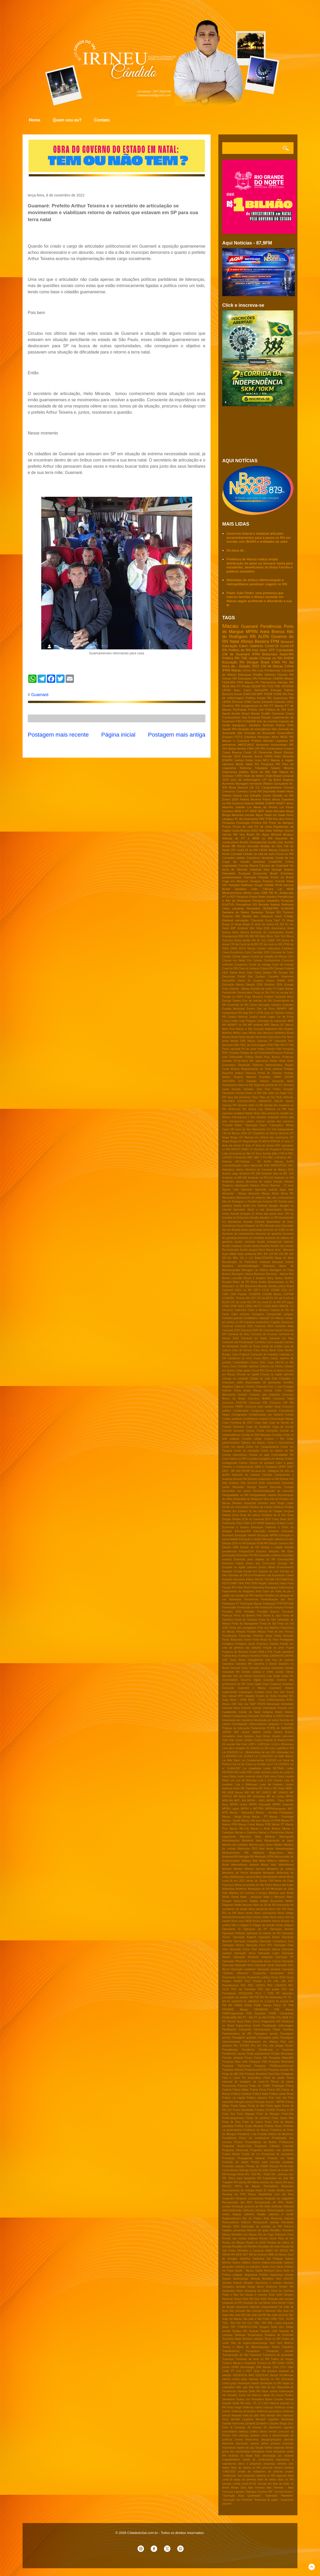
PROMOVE (261, 2009)
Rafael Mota (277, 1060)
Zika (263, 1113)
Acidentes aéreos (233, 1181)
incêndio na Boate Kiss (244, 2455)
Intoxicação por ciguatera (237, 1720)
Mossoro (268, 1032)
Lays (272, 1748)
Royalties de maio (269, 2246)
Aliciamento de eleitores (250, 1197)
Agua (283, 1189)
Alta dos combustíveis (280, 1197)
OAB (264, 892)
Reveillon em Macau (244, 2234)
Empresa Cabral (233, 1563)
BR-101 (226, 1257)
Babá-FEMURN (264, 1257)
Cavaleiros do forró (240, 1358)
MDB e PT (242, 811)
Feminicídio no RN (248, 1607)
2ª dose (285, 1141)
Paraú (276, 2029)
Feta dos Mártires (269, 1627)
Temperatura (254, 2335)
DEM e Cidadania (266, 1466)
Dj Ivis (253, 1511)
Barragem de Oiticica (255, 1270)
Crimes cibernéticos (234, 1454)
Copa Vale (260, 1422)
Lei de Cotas (244, 1764)
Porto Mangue (246, 2113)
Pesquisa (228, 822)
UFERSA (287, 686)
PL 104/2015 (235, 2001)
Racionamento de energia (238, 2190)
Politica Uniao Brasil (281, 2093)
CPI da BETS (265, 1298)
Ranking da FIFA (234, 2194)
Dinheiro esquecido (244, 1503)
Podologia (243, 822)
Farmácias (235, 1599)
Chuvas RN (285, 674)
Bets (263, 936)
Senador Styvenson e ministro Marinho (268, 2282)
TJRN (238, 775)
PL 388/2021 (251, 2001)
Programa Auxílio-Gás (236, 2146)
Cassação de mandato (264, 1354)
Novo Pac (280, 1037)
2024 (244, 1133)
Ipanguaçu (239, 725)
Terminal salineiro (252, 2338)
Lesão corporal (246, 1776)
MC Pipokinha (249, 1788)
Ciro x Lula (275, 1386)
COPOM (288, 1294)
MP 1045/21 (264, 1792)
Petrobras (265, 678)
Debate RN (270, 972)
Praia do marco (252, 2121)
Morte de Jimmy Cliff (259, 1880)
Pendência (248, 2049)
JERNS (226, 1732)
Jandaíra (240, 889)
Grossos (276, 1004)
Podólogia (278, 2085)
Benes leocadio (248, 846)
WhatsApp (287, 2419)
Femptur (279, 1607)
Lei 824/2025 (230, 1752)
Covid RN (255, 791)
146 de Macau (231, 1133)
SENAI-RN (228, 2254)
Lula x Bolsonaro (246, 1784)
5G (258, 834)
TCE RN (241, 2323)
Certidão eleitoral (247, 1366)
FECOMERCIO (284, 1579)
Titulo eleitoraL (285, 1097)
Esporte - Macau (239, 988)
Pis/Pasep (240, 709)
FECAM (269, 1579)
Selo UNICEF (285, 2278)
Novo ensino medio (257, 1917)
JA (278, 1728)
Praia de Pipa (231, 2121)
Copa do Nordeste (258, 1426)
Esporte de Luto (269, 1571)
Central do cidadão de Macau (269, 956)
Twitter (281, 2363)
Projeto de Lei (250, 2154)
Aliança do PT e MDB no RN (247, 838)
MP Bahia (239, 1796)
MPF (260, 694)
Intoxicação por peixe (266, 1720)
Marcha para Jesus (261, 1844)
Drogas (226, 1519)
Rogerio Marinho (245, 1077)
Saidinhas (259, 2258)
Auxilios (265, 1246)
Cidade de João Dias (263, 1378)
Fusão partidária (284, 1651)
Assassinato (279, 744)
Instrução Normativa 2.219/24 (266, 1716)
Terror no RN (273, 2338)
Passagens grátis (268, 2037)
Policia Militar (241, 2089)
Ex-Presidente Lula (259, 1575)
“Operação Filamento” (279, 2495)
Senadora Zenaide (234, 2286)
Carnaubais (285, 650)
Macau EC (277, 1024)
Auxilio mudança (232, 1246)
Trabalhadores (231, 2351)
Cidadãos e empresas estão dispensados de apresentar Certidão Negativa (258, 1382)
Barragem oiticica (242, 1274)
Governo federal (243, 803)
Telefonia (239, 2335)
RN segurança (258, 1060)
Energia (276, 690)
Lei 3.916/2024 (263, 1756)
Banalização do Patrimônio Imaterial (246, 1262)
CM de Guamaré (236, 654)
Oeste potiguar (285, 1925)
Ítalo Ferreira (256, 2487)
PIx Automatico (274, 1997)
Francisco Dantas (267, 1643)
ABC (250, 1157)
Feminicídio (229, 992)
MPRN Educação (260, 1804)
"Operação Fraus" (256, 1125)
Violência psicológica (269, 2411)
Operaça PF (265, 1040)
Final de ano (275, 1631)
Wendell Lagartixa (267, 2419)
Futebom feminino (250, 1655)
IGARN (270, 803)
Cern (291, 956)
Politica (250, 697)
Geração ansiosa (259, 1668)
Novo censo (245, 1913)
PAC (237, 1045)
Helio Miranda (284, 756)
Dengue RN (286, 972)
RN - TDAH (263, 2174)
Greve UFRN (263, 756)
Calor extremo (240, 1314)
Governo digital (251, 1679)
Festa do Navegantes (245, 1623)
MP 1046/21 (280, 1792)
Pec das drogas (273, 2045)
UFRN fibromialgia (242, 2367)
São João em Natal (274, 1093)
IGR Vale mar (240, 1704)
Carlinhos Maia (284, 1326)
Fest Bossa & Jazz (268, 1615)
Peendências (230, 2049)
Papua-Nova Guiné (248, 2025)
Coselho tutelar (252, 1438)
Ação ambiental (247, 1254)
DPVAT (245, 1471)
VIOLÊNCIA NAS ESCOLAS (250, 2375)
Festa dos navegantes (242, 1627)
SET (245, 2254)
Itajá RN (248, 1012)
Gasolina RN (244, 1663)
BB (234, 846)
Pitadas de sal (248, 1052)
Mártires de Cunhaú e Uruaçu (248, 1893)
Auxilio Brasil (240, 713)
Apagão (273, 1205)
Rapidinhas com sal (272, 2194)
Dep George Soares (279, 869)
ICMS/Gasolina (276, 1699)
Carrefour (260, 1342)
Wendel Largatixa (242, 2419)
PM (291, 2001)
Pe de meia (249, 1049)
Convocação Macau (281, 1418)
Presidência (229, 2138)
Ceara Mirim (261, 1358)
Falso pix (268, 1591)
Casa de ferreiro (242, 1350)
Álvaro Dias (238, 2487)
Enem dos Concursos (260, 1563)
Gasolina (250, 736)
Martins (278, 1844)
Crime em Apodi (233, 1446)
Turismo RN (231, 916)
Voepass (236, 2415)
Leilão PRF (245, 1772)
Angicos (288, 779)
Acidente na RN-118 (260, 1177)
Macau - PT (260, 1816)
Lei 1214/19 (246, 1756)
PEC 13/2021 (257, 1985)
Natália (253, 1901)
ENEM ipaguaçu (266, 1523)
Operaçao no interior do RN (263, 1933)
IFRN (256, 654)
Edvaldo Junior (260, 795)
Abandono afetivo (233, 1169)
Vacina (290, 1101)
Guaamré (275, 1684)
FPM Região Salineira (265, 1583)
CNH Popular (238, 1294)
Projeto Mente (231, 2154)
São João (265, 830)
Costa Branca (232, 752)
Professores (286, 2142)
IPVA (278, 885)
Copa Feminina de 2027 (237, 1422)
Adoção (278, 1181)
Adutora (255, 1185)
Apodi (226, 713)
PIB (251, 1997)
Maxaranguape (285, 1848)
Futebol (268, 996)
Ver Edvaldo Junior (234, 2395)
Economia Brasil (265, 873)
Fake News (243, 1587)
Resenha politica (233, 1073)
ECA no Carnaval (253, 1519)
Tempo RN (273, 912)
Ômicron (237, 701)
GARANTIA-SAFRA (282, 1655)
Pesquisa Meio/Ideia (281, 2061)
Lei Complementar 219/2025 (259, 1760)
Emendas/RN (285, 1559)
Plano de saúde (273, 2077)
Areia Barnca (240, 932)
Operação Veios (244, 1965)
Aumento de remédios (251, 1237)
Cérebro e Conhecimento (238, 1466)
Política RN (259, 822)
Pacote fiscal (235, 2021)
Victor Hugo (234, 2407)
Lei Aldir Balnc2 (284, 1756)
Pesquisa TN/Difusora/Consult (274, 2065)
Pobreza (243, 2085)
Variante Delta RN (249, 2391)
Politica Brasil (253, 1057)
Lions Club (262, 1776)
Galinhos (256, 646)
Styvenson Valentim (248, 2307)
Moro (259, 1876)
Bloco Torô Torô (276, 936)
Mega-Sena (276, 1852)
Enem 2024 (230, 799)
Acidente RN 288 (249, 1173)
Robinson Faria (284, 2234)
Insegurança (240, 1716)
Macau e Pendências (271, 1832)
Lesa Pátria (229, 1776)
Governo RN (231, 705)
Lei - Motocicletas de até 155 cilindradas (264, 1752)
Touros (289, 830)
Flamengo (245, 1635)
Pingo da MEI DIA (233, 2073)
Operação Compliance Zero (276, 1941)
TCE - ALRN (286, 2318)
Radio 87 (261, 2190)
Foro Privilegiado (283, 1639)
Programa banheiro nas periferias (272, 2150)
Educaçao (245, 674)
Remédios (253, 908)
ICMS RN (249, 694)
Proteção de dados (235, 2162)
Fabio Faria (287, 1583)
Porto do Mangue (281, 822)
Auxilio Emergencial (253, 842)
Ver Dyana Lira (252, 1109)
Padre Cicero (252, 2021)
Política (256, 740)
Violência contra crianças (257, 2407)
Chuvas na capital (247, 1374)
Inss (255, 650)
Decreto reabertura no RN (263, 1479)
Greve (238, 694)
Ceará (289, 713)
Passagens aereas (266, 2033)
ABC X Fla (260, 1157)
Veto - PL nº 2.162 (256, 2403)
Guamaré (39, 694)
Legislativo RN (285, 1748)
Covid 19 (250, 752)
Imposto (246, 1708)
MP (253, 1792)
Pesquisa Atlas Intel (234, 2061)
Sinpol (237, 2299)
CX (257, 787)
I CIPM (242, 1699)
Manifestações (231, 1840)
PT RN (289, 1045)
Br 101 (261, 940)
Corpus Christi (255, 1430)
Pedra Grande (266, 1049)
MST (291, 1808)
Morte (240, 764)
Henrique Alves (268, 736)
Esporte (247, 756)
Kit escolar (228, 1744)
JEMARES (287, 1728)
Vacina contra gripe (234, 2379)
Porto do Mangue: (268, 2113)
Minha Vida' (268, 1864)
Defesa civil (287, 1479)
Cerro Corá (229, 1366)
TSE (244, 658)
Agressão (247, 1189)
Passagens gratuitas (244, 2037)
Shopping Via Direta (257, 2290)
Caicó (247, 690)
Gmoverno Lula (262, 1676)
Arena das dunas (266, 1213)
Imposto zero (285, 1708)
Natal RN (252, 764)
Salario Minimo (282, 768)
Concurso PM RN (281, 1402)
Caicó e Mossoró (258, 1310)
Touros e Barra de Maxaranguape (245, 2347)
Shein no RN (253, 1093)
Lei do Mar (259, 1764)
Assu (237, 690)
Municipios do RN (259, 1888)
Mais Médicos (265, 1836)
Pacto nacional (231, 1049)
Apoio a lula (255, 1209)
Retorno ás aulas (258, 2230)
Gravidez (268, 1679)
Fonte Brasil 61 (262, 1639)
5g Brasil (274, 779)
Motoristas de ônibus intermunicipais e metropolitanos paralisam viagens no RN (256, 582)
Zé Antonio (254, 2427)
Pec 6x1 (256, 2045)
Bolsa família (237, 748)
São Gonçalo (237, 2310)
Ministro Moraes (232, 1868)
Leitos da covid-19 (283, 1772)
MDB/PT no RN (237, 1024)
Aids (291, 1189)
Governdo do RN (237, 1004)
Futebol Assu (230, 1655)
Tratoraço (228, 2359)
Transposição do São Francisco (241, 2355)
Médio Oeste (230, 1896)
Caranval (227, 1326)
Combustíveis (272, 960)
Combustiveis (231, 717)
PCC (248, 1981)
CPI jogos (288, 1302)
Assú (263, 650)
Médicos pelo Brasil (281, 1893)
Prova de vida (243, 826)
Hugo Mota (229, 1699)
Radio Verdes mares (281, 2190)
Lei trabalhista (252, 1768)
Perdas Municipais (282, 2053)
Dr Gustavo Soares (261, 980)
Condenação (240, 1410)
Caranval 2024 (264, 1326)
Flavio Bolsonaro (232, 1639)
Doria (235, 1515)
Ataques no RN (254, 1225)
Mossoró (287, 642)
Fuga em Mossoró (235, 881)
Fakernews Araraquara (264, 1587)
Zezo (291, 2423)
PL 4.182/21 (267, 2001)
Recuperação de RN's (269, 2202)
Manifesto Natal (252, 1840)
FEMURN (228, 682)
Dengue (253, 662)
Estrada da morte (261, 988)
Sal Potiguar (275, 2258)
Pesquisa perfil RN (256, 2069)
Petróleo (234, 1052)
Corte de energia (283, 964)
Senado (236, 1089)
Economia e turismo (235, 1527)
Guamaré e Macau (252, 1688)
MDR (253, 811)
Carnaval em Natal (253, 1338)
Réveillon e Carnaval (250, 2250)
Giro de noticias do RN (257, 1000)
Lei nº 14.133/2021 (278, 1764)
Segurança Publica (256, 2274)
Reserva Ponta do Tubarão (264, 1073)
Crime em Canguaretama (262, 1446)
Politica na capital (233, 2097)
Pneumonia (229, 2085)
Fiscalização (229, 1635)
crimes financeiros (247, 2439)
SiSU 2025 (276, 2294)
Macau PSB (263, 1824)
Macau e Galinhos (246, 1832)
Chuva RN (257, 1370)
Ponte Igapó (273, 2105)
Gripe (265, 1684)
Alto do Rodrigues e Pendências (242, 1201)
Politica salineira (257, 2097)
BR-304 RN (252, 936)
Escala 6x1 (250, 1571)
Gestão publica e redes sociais (263, 1671)
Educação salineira (273, 1539)
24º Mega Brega (248, 1141)
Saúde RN (264, 697)
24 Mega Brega (240, 924)
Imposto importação (264, 1708)
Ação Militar (229, 1254)
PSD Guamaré (256, 2013)
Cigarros (239, 1386)
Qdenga (243, 2170)
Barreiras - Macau (277, 1274)
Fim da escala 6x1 (282, 992)
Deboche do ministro (246, 1474)
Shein (240, 2290)
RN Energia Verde (233, 2174)
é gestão (239, 2491)
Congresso (240, 964)
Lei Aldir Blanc (231, 1760)
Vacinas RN (229, 1105)
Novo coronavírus (265, 1913)
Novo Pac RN (277, 1909)
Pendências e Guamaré (276, 2049)
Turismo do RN (266, 2363)
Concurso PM (258, 1402)
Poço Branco (272, 1057)
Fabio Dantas (285, 988)
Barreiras (259, 1274)
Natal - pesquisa (250, 1896)
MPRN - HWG (256, 1800)
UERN (226, 701)
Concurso (228, 791)
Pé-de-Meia (241, 1060)
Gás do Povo (266, 1008)
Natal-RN (287, 654)
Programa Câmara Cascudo (274, 2146)
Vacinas (253, 2379)
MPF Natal (265, 811)
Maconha (245, 1836)
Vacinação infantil (248, 2383)
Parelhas (288, 2029)
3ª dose (246, 1145)
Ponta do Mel (256, 2105)
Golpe (276, 1676)
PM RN (227, 2005)
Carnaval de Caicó (282, 952)
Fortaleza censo (245, 1643)
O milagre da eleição (262, 1925)
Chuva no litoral (274, 1370)
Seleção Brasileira (262, 2278)
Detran (226, 795)
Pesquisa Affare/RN (281, 2057)
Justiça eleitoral (237, 1016)
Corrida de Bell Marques (256, 1434)
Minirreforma (286, 1864)
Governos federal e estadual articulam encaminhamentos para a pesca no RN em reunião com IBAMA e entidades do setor (258, 537)
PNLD (277, 2005)
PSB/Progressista (232, 2013)
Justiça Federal (263, 1740)
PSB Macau (284, 2009)
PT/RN (271, 2017)
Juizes (239, 1740)
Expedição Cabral (283, 1575)
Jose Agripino (245, 1736)
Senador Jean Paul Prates (262, 1089)
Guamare (288, 1004)
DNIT (290, 1466)
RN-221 (227, 2186)
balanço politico (248, 2431)
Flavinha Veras (262, 1635)
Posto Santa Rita (283, 2118)
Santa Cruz (268, 2266)
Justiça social (257, 1016)
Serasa (240, 1093)
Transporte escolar (280, 2351)
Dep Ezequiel (251, 717)
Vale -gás (241, 2387)
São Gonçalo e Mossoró (261, 2310)
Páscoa (273, 2166)
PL (285, 1997)
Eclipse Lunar (285, 1523)
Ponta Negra (238, 2105)
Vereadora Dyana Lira (236, 2399)
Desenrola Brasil (270, 752)
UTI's (283, 2367)
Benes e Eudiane (255, 1278)
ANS (266, 1165)
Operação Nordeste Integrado (253, 1957)
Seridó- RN (286, 2286)
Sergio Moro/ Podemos (262, 2286)
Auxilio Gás (275, 842)
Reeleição (244, 1065)
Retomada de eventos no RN (261, 2226)
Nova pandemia (258, 1909)
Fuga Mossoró (254, 996)
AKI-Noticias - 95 (248, 1161)
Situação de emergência (254, 729)
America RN (270, 1201)
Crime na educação (246, 1450)
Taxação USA (268, 2331)
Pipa (271, 2073)
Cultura (243, 1463)
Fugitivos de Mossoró (235, 1651)
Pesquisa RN (270, 764)
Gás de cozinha (267, 721)
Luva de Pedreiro (271, 1784)
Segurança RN (283, 697)
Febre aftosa (271, 799)
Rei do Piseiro (252, 2218)
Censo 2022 (258, 1362)
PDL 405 (280, 1981)
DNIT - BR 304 (231, 1471)
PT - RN (247, 2017)
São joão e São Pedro (256, 2318)
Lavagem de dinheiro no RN (251, 1748)
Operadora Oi (231, 1929)
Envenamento (285, 1567)
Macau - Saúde (231, 1820)
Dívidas (236, 1519)
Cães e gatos (285, 1463)
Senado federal (231, 2282)
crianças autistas (249, 2435)
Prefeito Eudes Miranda (249, 2126)
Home (34, 120)
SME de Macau (277, 2254)
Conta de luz (284, 857)
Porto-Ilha (288, 2113)
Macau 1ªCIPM (271, 1820)
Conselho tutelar (233, 857)
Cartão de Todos (250, 1346)
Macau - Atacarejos (241, 1812)
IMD (291, 1008)
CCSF (265, 1290)
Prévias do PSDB (257, 2166)
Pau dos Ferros (283, 818)
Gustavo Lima (263, 1692)
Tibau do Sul (267, 1097)
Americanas (278, 928)
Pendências (271, 626)
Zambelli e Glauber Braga (271, 2423)
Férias (265, 1655)
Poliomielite (236, 1057)
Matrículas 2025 (248, 1848)
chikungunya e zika (243, 1117)
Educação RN (233, 662)
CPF (253, 1298)
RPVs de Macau (247, 2186)
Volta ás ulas (251, 2415)
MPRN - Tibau (275, 1800)
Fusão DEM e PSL (261, 1651)
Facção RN (229, 1587)
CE (251, 787)
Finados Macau (256, 1631)
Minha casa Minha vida (247, 1032)
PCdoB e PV (262, 1981)
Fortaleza (227, 1643)
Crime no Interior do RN (277, 1450)
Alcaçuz (288, 834)
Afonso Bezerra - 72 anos (277, 1185)
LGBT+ (252, 1744)
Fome (247, 1639)
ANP (233, 928)
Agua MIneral (271, 834)
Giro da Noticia (242, 1676)
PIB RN (259, 1997)
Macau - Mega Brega (236, 1816)
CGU (284, 1290)
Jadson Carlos (261, 1732)
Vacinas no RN (270, 2379)
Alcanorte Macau (259, 1193)
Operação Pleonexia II (236, 1961)
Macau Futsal (246, 1824)
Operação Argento (244, 1937)
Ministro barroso (255, 1868)
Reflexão (277, 2206)
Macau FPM (229, 1824)
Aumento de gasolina (268, 1233)
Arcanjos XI (247, 1213)
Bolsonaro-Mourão (256, 1286)
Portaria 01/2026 (265, 2110)
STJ (240, 1081)
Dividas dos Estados (235, 1511)
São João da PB (256, 2315)
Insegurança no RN (254, 705)
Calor (248, 952)
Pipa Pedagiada (284, 2073)
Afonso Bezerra (255, 641)
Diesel (241, 980)
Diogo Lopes (285, 1503)
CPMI (225, 1306)
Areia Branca (272, 631)
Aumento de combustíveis (238, 1233)
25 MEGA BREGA (269, 1141)
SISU (254, 830)
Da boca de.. (259, 1471)
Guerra (251, 1008)
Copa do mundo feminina (243, 861)
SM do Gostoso (258, 2254)
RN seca (288, 2182)
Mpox (259, 815)
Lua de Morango (246, 1780)
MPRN (252, 631)
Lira (232, 1780)
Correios (242, 791)
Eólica (249, 1579)
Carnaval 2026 (231, 1330)
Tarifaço (278, 830)
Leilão (234, 1020)
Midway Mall (250, 1860)
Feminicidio (229, 1607)
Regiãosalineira (231, 2218)
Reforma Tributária (253, 768)
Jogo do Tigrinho (274, 1012)
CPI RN (260, 748)
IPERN (261, 1704)
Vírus (225, 2419)
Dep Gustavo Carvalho (263, 976)
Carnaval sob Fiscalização (238, 1342)
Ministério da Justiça (280, 1868)
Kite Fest (241, 1744)
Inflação (227, 1716)
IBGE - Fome (256, 1699)
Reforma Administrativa (268, 1065)
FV (274, 988)
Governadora (230, 1679)
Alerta (275, 1193)
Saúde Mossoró (265, 2270)
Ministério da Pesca (235, 1872)
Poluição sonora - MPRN (269, 2102)
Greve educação (260, 1004)
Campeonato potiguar (280, 1314)
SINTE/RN (228, 1081)
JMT (236, 1732)
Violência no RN (275, 1109)
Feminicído (266, 1607)
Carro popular (275, 1342)
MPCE (290, 1796)
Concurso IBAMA (259, 1398)
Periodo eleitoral (232, 2057)
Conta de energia (260, 964)
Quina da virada (279, 2170)
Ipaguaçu (273, 1724)
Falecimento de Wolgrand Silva (241, 1591)
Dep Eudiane (230, 1482)
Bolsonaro (269, 654)
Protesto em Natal (281, 2158)
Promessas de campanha (277, 2154)
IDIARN (227, 760)
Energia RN (286, 1563)
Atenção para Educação (279, 1225)
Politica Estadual (241, 2093)
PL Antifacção (284, 892)
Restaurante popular (266, 2222)
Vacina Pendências (282, 2375)
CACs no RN (243, 1290)
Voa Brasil (246, 834)
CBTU (256, 1290)
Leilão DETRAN (273, 1768)
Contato (102, 120)
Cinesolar (261, 1386)
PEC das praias (268, 1989)
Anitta (246, 1205)
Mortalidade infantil (274, 1876)
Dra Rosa (288, 1515)
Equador (227, 1571)
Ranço (252, 2194)
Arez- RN (283, 1213)
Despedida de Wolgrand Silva (251, 1499)
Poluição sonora (243, 2102)
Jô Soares (280, 1740)
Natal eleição (246, 1037)
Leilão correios (262, 1772)
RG (291, 2170)
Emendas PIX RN (247, 1555)
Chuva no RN (284, 853)
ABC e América (277, 1157)
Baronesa (269, 1266)
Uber (291, 2367)
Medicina (258, 1852)
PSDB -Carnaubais (281, 2013)
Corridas (277, 1434)
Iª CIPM (258, 1012)
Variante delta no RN (250, 1105)
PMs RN (279, 1045)
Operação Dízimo (233, 1945)
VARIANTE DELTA (270, 1101)
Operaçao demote (282, 1929)
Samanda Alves (283, 1081)
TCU (250, 2323)
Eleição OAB (230, 1547)
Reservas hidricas (282, 2218)
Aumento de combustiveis (267, 932)
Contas (289, 1414)
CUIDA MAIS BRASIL (275, 1306)
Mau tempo (266, 1848)
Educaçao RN (247, 678)
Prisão (246, 686)
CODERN (254, 1294)
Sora (274, 2302)
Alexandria (228, 1197)
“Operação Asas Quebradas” (242, 2495)
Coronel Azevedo (233, 1430)
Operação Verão (264, 1965)
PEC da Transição (243, 1989)
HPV (240, 1696)
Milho (262, 1860)
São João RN (237, 2315)
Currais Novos (248, 865)
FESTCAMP (229, 1583)
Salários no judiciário (248, 2266)
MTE (225, 1812)
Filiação (240, 1631)
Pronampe (228, 2158)
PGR (270, 1045)
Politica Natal (260, 2093)
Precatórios (243, 904)
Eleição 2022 (249, 666)
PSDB (268, 694)
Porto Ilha (228, 2113)
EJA (253, 1523)
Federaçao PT (230, 1603)
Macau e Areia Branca (265, 1828)
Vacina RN (230, 834)
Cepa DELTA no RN (280, 1362)
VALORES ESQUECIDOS (238, 1101)
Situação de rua (252, 2302)
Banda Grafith (260, 713)
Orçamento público (258, 1977)
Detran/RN (228, 980)
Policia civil (255, 709)
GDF (225, 1660)
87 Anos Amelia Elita (264, 1153)
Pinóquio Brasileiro (256, 2073)
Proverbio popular (233, 2166)
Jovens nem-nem (283, 1736)
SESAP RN (259, 686)
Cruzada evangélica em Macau (265, 1458)
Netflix (238, 1905)
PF (257, 682)
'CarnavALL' (276, 1125)
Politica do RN (239, 650)
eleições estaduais (267, 1117)
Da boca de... (236, 550)
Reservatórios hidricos (236, 2222)
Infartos (289, 1712)
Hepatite (250, 1696)
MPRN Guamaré (283, 1804)
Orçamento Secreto (234, 1977)
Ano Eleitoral (259, 1205)
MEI (247, 1792)
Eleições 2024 (273, 984)
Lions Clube (277, 1776)
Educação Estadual (266, 1531)
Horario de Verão (266, 1696)
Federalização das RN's (277, 1599)
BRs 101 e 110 (243, 1257)
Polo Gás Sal (278, 2097)
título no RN (286, 2479)
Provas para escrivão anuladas (272, 2162)
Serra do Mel (260, 771)
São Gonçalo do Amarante (256, 733)
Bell (291, 1274)
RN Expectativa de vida (272, 2178)
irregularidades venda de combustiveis (248, 2459)
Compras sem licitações (264, 1394)
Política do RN (275, 709)
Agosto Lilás (230, 1189)
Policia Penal (258, 2089)
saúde (253, 658)
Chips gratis (243, 1370)
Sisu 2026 (260, 2299)
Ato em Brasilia (231, 1229)
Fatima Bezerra (250, 799)
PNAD (248, 2005)
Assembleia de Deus (280, 1221)
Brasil (265, 662)
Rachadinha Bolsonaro (278, 2186)
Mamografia (286, 1836)
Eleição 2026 (254, 984)
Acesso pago (230, 1173)
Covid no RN (230, 968)
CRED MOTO (253, 1306)
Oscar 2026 (278, 1977)
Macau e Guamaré (235, 740)
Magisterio (271, 1029)
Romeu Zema (267, 2238)
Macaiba (279, 811)
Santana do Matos (235, 912)
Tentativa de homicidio (279, 2335)
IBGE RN (287, 736)
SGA (290, 725)
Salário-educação (272, 2262)
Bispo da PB (241, 1282)
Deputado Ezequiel (236, 873)
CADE (271, 940)
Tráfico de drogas (282, 2359)
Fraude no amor (273, 1647)
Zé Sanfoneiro (273, 2427)
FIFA (241, 1583)
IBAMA (259, 803)
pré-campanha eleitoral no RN (256, 2475)
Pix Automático (251, 2077)
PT (239, 686)
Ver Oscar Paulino (282, 2395)
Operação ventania (269, 1969)
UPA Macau (263, 2367)
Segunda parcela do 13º (268, 1085)
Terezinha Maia (231, 2338)
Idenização (273, 1704)
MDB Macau (235, 1792)
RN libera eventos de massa (264, 2182)
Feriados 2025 (231, 1611)
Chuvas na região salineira (277, 1374)
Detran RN (229, 678)
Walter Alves (253, 1113)
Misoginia (255, 1872)
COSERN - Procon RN (235, 1298)
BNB (241, 936)
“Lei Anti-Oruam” (284, 2491)
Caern (243, 646)
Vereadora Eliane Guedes (267, 2399)
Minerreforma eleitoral (245, 1864)
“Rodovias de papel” (266, 2499)
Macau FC (287, 1820)
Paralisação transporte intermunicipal (246, 2029)
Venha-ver (234, 1109)
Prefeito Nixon (273, 2126)
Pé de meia (263, 826)
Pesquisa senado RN (281, 2069)
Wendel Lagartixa (275, 740)
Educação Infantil (245, 1535)
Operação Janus (244, 1953)
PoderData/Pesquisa (270, 1052)
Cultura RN (266, 968)
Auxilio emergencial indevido (275, 1241)
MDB (290, 889)
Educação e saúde (250, 1539)
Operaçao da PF (255, 1929)
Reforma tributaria (255, 2210)
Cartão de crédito (271, 1346)
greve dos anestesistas (236, 2451)
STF (272, 650)
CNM (247, 701)
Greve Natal (254, 1684)
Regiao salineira (243, 2214)
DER (225, 972)
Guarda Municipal (233, 1008)
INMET (280, 803)
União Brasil (273, 775)
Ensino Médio (267, 1567)
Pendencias (272, 670)
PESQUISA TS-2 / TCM (256, 1993)
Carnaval (278, 713)
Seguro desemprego (235, 2278)
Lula (260, 670)
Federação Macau (251, 1603)
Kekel (290, 1740)
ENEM (289, 658)
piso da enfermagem (245, 779)
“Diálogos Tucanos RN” (259, 2491)
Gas (267, 1660)
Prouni (226, 826)
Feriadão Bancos (268, 1611)
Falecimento (286, 1587)
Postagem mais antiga (176, 734)
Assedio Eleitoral (254, 1221)
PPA (291, 2005)
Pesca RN (260, 2057)
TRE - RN (260, 2323)
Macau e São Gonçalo (250, 1029)
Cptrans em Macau (253, 1442)
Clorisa (268, 1390)
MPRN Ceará (238, 1804)
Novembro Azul (264, 1037)
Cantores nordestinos (257, 1322)
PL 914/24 (282, 2001)
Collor (278, 1390)
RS (255, 904)
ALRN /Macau (273, 1161)
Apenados (239, 1209)
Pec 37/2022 (241, 2045)
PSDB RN (280, 694)
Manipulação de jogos (279, 1840)
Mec (233, 686)
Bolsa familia (258, 1282)
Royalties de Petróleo (245, 2246)
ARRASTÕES (278, 1165)
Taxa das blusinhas (239, 1097)
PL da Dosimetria (246, 818)
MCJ (266, 760)
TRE (277, 686)
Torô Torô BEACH (281, 2343)
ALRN (263, 636)
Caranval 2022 (244, 1326)
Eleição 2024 (231, 756)
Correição (272, 1430)
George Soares (231, 1000)
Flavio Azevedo (284, 1635)
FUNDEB (249, 721)
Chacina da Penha (271, 1366)
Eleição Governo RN (281, 1543)
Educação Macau (233, 984)
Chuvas (288, 787)
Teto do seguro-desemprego (249, 2343)
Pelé (278, 1049)
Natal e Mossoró (274, 1896)
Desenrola (287, 976)
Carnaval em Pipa (281, 1338)
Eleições (261, 1551)
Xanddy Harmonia (233, 2423)
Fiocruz (289, 1631)
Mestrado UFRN (264, 1856)
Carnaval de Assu (238, 1334)
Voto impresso (285, 2415)
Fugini (290, 1647)
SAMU (277, 1077)
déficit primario (270, 2443)
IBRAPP (282, 1008)
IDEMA (269, 885)
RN (253, 636)
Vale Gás (254, 2387)
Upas (256, 2371)
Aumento (228, 783)
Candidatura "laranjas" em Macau (263, 1318)
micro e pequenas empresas (256, 2463)
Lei (280, 889)
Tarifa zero (277, 2327)
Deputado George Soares (249, 1487)
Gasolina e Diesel (265, 1663)
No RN (272, 1905)
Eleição (289, 752)
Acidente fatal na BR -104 (277, 1173)
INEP (253, 1704)
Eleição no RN (283, 795)
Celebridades (241, 1362)
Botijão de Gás (271, 846)
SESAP (289, 1077)
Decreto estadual (249, 869)
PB (271, 892)
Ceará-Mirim (285, 733)
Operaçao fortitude (233, 1933)
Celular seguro (241, 956)
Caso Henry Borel (264, 1350)
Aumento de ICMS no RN (278, 1229)
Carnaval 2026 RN (252, 1330)
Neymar (247, 1905)
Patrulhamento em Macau (260, 2041)
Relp (266, 2218)
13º (264, 779)
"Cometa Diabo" (232, 1125)
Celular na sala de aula (258, 853)
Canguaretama (271, 787)
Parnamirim (268, 682)
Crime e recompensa (280, 1442)
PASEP (238, 1981)
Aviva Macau (266, 1249)
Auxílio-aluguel (249, 1249)
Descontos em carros (236, 1491)
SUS (290, 709)
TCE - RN (228, 2323)
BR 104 (268, 1254)
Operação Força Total (243, 1949)
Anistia (237, 1205)
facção (259, 2447)
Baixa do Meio (284, 1257)
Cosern (289, 748)
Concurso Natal (283, 1398)
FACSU (259, 1579)
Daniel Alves (237, 972)
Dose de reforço (250, 1515)
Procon (238, 2142)
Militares (272, 1860)
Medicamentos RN (235, 1852)
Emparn (227, 736)
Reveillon (275, 2230)
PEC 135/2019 (276, 1985)
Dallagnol (273, 1471)
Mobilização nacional (242, 1876)
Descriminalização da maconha (273, 1491)
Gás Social (287, 1692)
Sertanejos (228, 2290)
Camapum (258, 1314)
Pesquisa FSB (258, 2061)
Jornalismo (228, 1736)
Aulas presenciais (251, 1229)
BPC (260, 1254)
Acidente (243, 928)
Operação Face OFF (259, 1945)
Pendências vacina (233, 2053)
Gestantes (277, 1668)
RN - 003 (250, 2174)
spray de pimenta (245, 2479)
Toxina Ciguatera (283, 2347)
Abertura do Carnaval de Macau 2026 (269, 1169)
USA (275, 2367)
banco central (268, 2431)
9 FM (281, 1153)
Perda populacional (258, 2053)
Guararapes (246, 1692)
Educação (229, 646)
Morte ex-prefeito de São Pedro (253, 1885)
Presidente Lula (246, 2134)
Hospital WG (286, 1696)
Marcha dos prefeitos (235, 1844)
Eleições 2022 (284, 701)
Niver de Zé (260, 1905)
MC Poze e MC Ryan (272, 1788)
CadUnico (240, 1310)
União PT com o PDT (237, 2371)
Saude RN (229, 729)
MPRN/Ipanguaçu (275, 1808)
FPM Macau (245, 682)
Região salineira (264, 674)
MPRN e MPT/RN (252, 1808)
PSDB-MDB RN (231, 2017)
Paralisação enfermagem (278, 2025)
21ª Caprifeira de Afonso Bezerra (268, 1133)
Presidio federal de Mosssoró (276, 2134)
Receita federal (269, 904)
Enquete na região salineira (239, 1567)
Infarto (278, 1712)
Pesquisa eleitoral (233, 2069)
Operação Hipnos (269, 1949)
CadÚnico (288, 948)
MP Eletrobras (256, 1796)
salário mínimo (255, 1121)
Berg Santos (275, 1278)
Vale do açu (268, 2387)
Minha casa (252, 892)
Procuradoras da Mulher (261, 2142)
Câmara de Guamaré (274, 865)
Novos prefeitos (261, 1921)
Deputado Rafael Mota (278, 791)
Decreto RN (240, 1479)
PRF (262, 818)
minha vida (287, 1117)
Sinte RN (247, 2299)
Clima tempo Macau (247, 1390)
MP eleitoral (255, 1024)
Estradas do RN (237, 1575)
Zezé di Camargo (234, 2427)
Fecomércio (251, 1599)
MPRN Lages (230, 1808)
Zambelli (250, 2423)
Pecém (289, 2045)
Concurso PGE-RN (234, 1402)
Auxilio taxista (251, 1246)
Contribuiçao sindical (255, 1418)
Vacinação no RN (270, 2383)
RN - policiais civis (283, 2174)
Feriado (289, 1607)
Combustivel (274, 748)
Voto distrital (267, 2415)
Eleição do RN (249, 1547)
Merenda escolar (243, 815)
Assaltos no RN (269, 1217)
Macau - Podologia (281, 1816)
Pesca (248, 2057)
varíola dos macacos (280, 1121)
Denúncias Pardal (233, 976)
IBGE (225, 686)
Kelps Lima (253, 760)
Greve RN (249, 670)
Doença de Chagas (270, 1511)
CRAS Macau (268, 850)
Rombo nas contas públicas (240, 2238)
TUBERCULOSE (247, 2327)
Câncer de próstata (261, 1463)
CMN (225, 1294)
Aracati (235, 1213)
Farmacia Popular (256, 877)
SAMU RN (271, 2250)
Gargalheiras (255, 1660)
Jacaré (245, 1732)
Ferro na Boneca (244, 1615)
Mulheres (241, 1888)
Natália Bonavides (271, 1901)
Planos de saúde (282, 2081)
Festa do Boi (261, 992)
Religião (289, 1069)
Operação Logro (268, 1953)
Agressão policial (266, 1189)
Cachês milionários (268, 948)
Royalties (264, 1077)
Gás (275, 1692)
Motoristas (228, 1888)
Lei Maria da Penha (262, 807)
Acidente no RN (284, 1177)
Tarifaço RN (239, 2331)
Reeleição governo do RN (247, 2206)
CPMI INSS (237, 1306)
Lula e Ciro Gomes (270, 1780)
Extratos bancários (233, 1579)
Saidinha (245, 2258)
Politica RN (230, 658)
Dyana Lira (240, 795)
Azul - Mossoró (284, 1249)
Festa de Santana (245, 1619)
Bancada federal (283, 1262)
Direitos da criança (261, 1507)
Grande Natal (284, 881)
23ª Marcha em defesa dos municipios (263, 1137)
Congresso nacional (263, 1410)
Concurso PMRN (232, 1406)
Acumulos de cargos (259, 1181)
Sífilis (274, 2318)
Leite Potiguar (247, 1020)
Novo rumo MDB (241, 1921)
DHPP (282, 1466)
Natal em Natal (275, 815)
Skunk (266, 2302)
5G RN (279, 924)
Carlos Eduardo (262, 701)
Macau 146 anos (251, 1820)
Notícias (268, 725)
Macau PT (278, 1824)
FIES (239, 721)
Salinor (236, 2262)
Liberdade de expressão (272, 1020)
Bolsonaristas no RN (281, 1282)
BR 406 (289, 1254)
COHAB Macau (272, 1294)
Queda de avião (259, 2170)
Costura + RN (274, 1438)
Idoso (236, 1708)
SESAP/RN (270, 908)
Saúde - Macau (244, 2270)
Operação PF (285, 1957)
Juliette (240, 807)
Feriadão (249, 1611)
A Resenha (239, 1157)
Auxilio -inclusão (244, 1241)
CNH (250, 748)
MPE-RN (227, 1800)
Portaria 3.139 (285, 2110)
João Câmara (262, 889)
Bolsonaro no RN (233, 1286)
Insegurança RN (232, 1012)
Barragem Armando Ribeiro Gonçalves (261, 783)
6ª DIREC (243, 1149)
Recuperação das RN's (237, 2202)
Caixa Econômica (233, 952)
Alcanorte (262, 744)
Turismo (288, 912)
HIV (224, 885)
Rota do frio (286, 2238)
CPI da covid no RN (270, 944)
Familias (259, 1595)
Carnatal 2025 (261, 952)
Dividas (289, 1507)
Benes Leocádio (232, 1278)
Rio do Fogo (266, 2234)
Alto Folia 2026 (260, 928)
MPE (267, 1024)
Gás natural (229, 1696)
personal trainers (272, 2467)
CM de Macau (272, 666)
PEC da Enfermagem (253, 1045)
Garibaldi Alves (284, 996)
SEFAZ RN (287, 2250)
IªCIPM (271, 1728)
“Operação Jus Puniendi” (237, 2499)
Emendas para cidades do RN (254, 1559)
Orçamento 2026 (282, 1973)
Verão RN (238, 2403)
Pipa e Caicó (231, 2077)
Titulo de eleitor (253, 775)
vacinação (242, 920)
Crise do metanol (249, 968)
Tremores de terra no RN (252, 2359)
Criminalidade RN (282, 1454)
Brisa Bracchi (238, 787)
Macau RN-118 (239, 1828)
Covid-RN (275, 861)
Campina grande (232, 1318)
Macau (230, 626)
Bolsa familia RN (245, 940)
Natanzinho (241, 1901)
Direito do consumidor (235, 1507)
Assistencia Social (233, 1225)
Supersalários (269, 2307)
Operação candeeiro (243, 1969)
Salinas (264, 1081)
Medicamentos (232, 892)
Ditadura (279, 1507)
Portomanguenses (233, 2118)
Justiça (239, 760)
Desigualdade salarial (263, 1495)
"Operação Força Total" (265, 920)
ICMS (276, 662)
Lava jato (227, 1748)
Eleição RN (286, 682)
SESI (239, 2254)
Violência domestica (243, 2411)
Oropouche (259, 1973)
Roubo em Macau (233, 2242)
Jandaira (254, 725)
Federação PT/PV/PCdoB (278, 1603)
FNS (247, 1583)
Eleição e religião (272, 1547)
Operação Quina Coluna (266, 1961)
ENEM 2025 (285, 980)
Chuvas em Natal (233, 960)
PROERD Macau (235, 2009)
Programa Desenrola (235, 2150)
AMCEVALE (246, 744)
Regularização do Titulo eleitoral (261, 1069)
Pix (284, 662)
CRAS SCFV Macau (243, 948)
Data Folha (254, 972)
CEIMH (275, 1290)
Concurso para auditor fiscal (263, 1406)
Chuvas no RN (271, 658)
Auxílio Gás (278, 1246)
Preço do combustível (254, 2138)
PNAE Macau (262, 2005)
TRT (233, 2327)
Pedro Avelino (267, 896)
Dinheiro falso (267, 1503)
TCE (270, 686)
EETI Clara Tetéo (275, 1519)
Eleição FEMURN (257, 1543)
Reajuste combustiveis (250, 2198)
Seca (279, 2270)
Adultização (242, 1185)
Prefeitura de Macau (256, 2130)
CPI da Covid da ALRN (244, 944)
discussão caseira (247, 2443)
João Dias (228, 1740)
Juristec (248, 1740)
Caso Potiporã (240, 1354)
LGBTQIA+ (263, 1744)
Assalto (254, 1217)
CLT (291, 1290)
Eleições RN (277, 1551)
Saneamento (230, 1085)
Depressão (273, 1482)
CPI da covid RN (241, 1302)
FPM (274, 641)
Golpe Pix (287, 1676)
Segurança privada (282, 2274)
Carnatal (236, 853)
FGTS (238, 736)
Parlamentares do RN (237, 2033)
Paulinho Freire (246, 896)
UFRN (226, 690)
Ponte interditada (243, 2110)
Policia (280, 725)
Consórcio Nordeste (260, 857)
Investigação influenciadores (249, 1724)
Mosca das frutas (283, 1885)
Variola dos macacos (257, 916)
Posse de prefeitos (258, 2118)
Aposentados (274, 1209)
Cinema (250, 1386)
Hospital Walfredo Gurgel (245, 885)
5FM (233, 1149)
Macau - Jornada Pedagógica (275, 1812)
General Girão (239, 1668)
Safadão (251, 1081)
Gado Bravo (238, 1660)
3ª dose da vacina (262, 924)
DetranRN (261, 690)
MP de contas (275, 1796)
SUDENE (287, 908)
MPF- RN (240, 1800)
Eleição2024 (246, 1551)
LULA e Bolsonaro (283, 1744)
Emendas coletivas (270, 1555)
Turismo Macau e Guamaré (239, 2363)
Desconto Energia (282, 1487)
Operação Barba (269, 1937)
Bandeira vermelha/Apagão (240, 1266)
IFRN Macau (231, 670)
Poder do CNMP (259, 2085)
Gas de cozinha (283, 1660)
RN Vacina (240, 2182)
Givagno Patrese (261, 881)
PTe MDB (282, 2017)
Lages (271, 1016)
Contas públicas (232, 1418)
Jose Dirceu (262, 1736)
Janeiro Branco (284, 1732)
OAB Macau (247, 1040)
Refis (267, 2206)
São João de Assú (277, 2315)
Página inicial (118, 734)
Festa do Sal (268, 1623)
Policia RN (273, 2089)
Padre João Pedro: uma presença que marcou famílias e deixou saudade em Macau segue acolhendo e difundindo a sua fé (259, 599)
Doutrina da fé (271, 1515)
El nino (289, 1539)
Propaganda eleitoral (251, 2158)
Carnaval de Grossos (264, 1334)
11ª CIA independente (280, 1129)
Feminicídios (244, 992)
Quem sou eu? (67, 120)
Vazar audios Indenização (278, 2391)
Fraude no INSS (232, 996)
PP (284, 2005)
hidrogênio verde (262, 2451)
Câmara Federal (284, 968)
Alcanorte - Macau (234, 1193)
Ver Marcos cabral (258, 2395)
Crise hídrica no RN (234, 1458)
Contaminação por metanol (266, 1414)
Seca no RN (245, 1085)
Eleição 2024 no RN (234, 1543)
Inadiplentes (229, 1712)
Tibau (255, 1097)
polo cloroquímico (233, 1121)
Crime (289, 666)
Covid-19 (271, 646)
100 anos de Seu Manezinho (248, 1129)
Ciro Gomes (254, 960)
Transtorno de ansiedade (278, 2355)
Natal (234, 641)
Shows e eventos (256, 2294)
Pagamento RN (270, 2021)
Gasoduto (228, 1663)
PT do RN (260, 2017)
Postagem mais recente (58, 734)
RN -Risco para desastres (239, 2178)
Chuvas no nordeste (235, 1378)
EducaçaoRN (243, 1531)
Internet (289, 1716)
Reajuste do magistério (279, 2198)
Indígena (267, 1712)
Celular (226, 956)
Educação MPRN (267, 1535)
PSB (269, 818)
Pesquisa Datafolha (266, 900)
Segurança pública (235, 771)
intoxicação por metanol (278, 2455)
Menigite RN (246, 1856)
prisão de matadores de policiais (260, 2471)
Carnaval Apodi (273, 1330)
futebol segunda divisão (279, 2447)
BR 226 (278, 1254)
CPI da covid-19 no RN (266, 1302)
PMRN (238, 2005)
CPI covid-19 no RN (244, 850)
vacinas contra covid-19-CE (239, 2483)
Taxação (254, 2331)
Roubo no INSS (256, 2242)
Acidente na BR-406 (234, 1177)
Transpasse (253, 2351)
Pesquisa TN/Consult (236, 2065)
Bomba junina (277, 1286)
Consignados (239, 1414)
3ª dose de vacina (263, 1145)
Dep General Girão (253, 1482)
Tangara (264, 2327)
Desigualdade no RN (235, 1495)
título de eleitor (267, 2479)
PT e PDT (229, 896)
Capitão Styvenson (282, 1322)
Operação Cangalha (245, 1941)
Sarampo (257, 912)
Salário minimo (251, 2262)
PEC (243, 1985)
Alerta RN (287, 1193)
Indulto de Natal (249, 1712)
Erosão (238, 1571)
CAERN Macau (283, 678)
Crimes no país (259, 1454)
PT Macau (276, 705)
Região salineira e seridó (275, 2214)
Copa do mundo (283, 1426)
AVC (291, 1165)
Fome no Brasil (282, 877)
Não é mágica (240, 1925)
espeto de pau (246, 2447)
